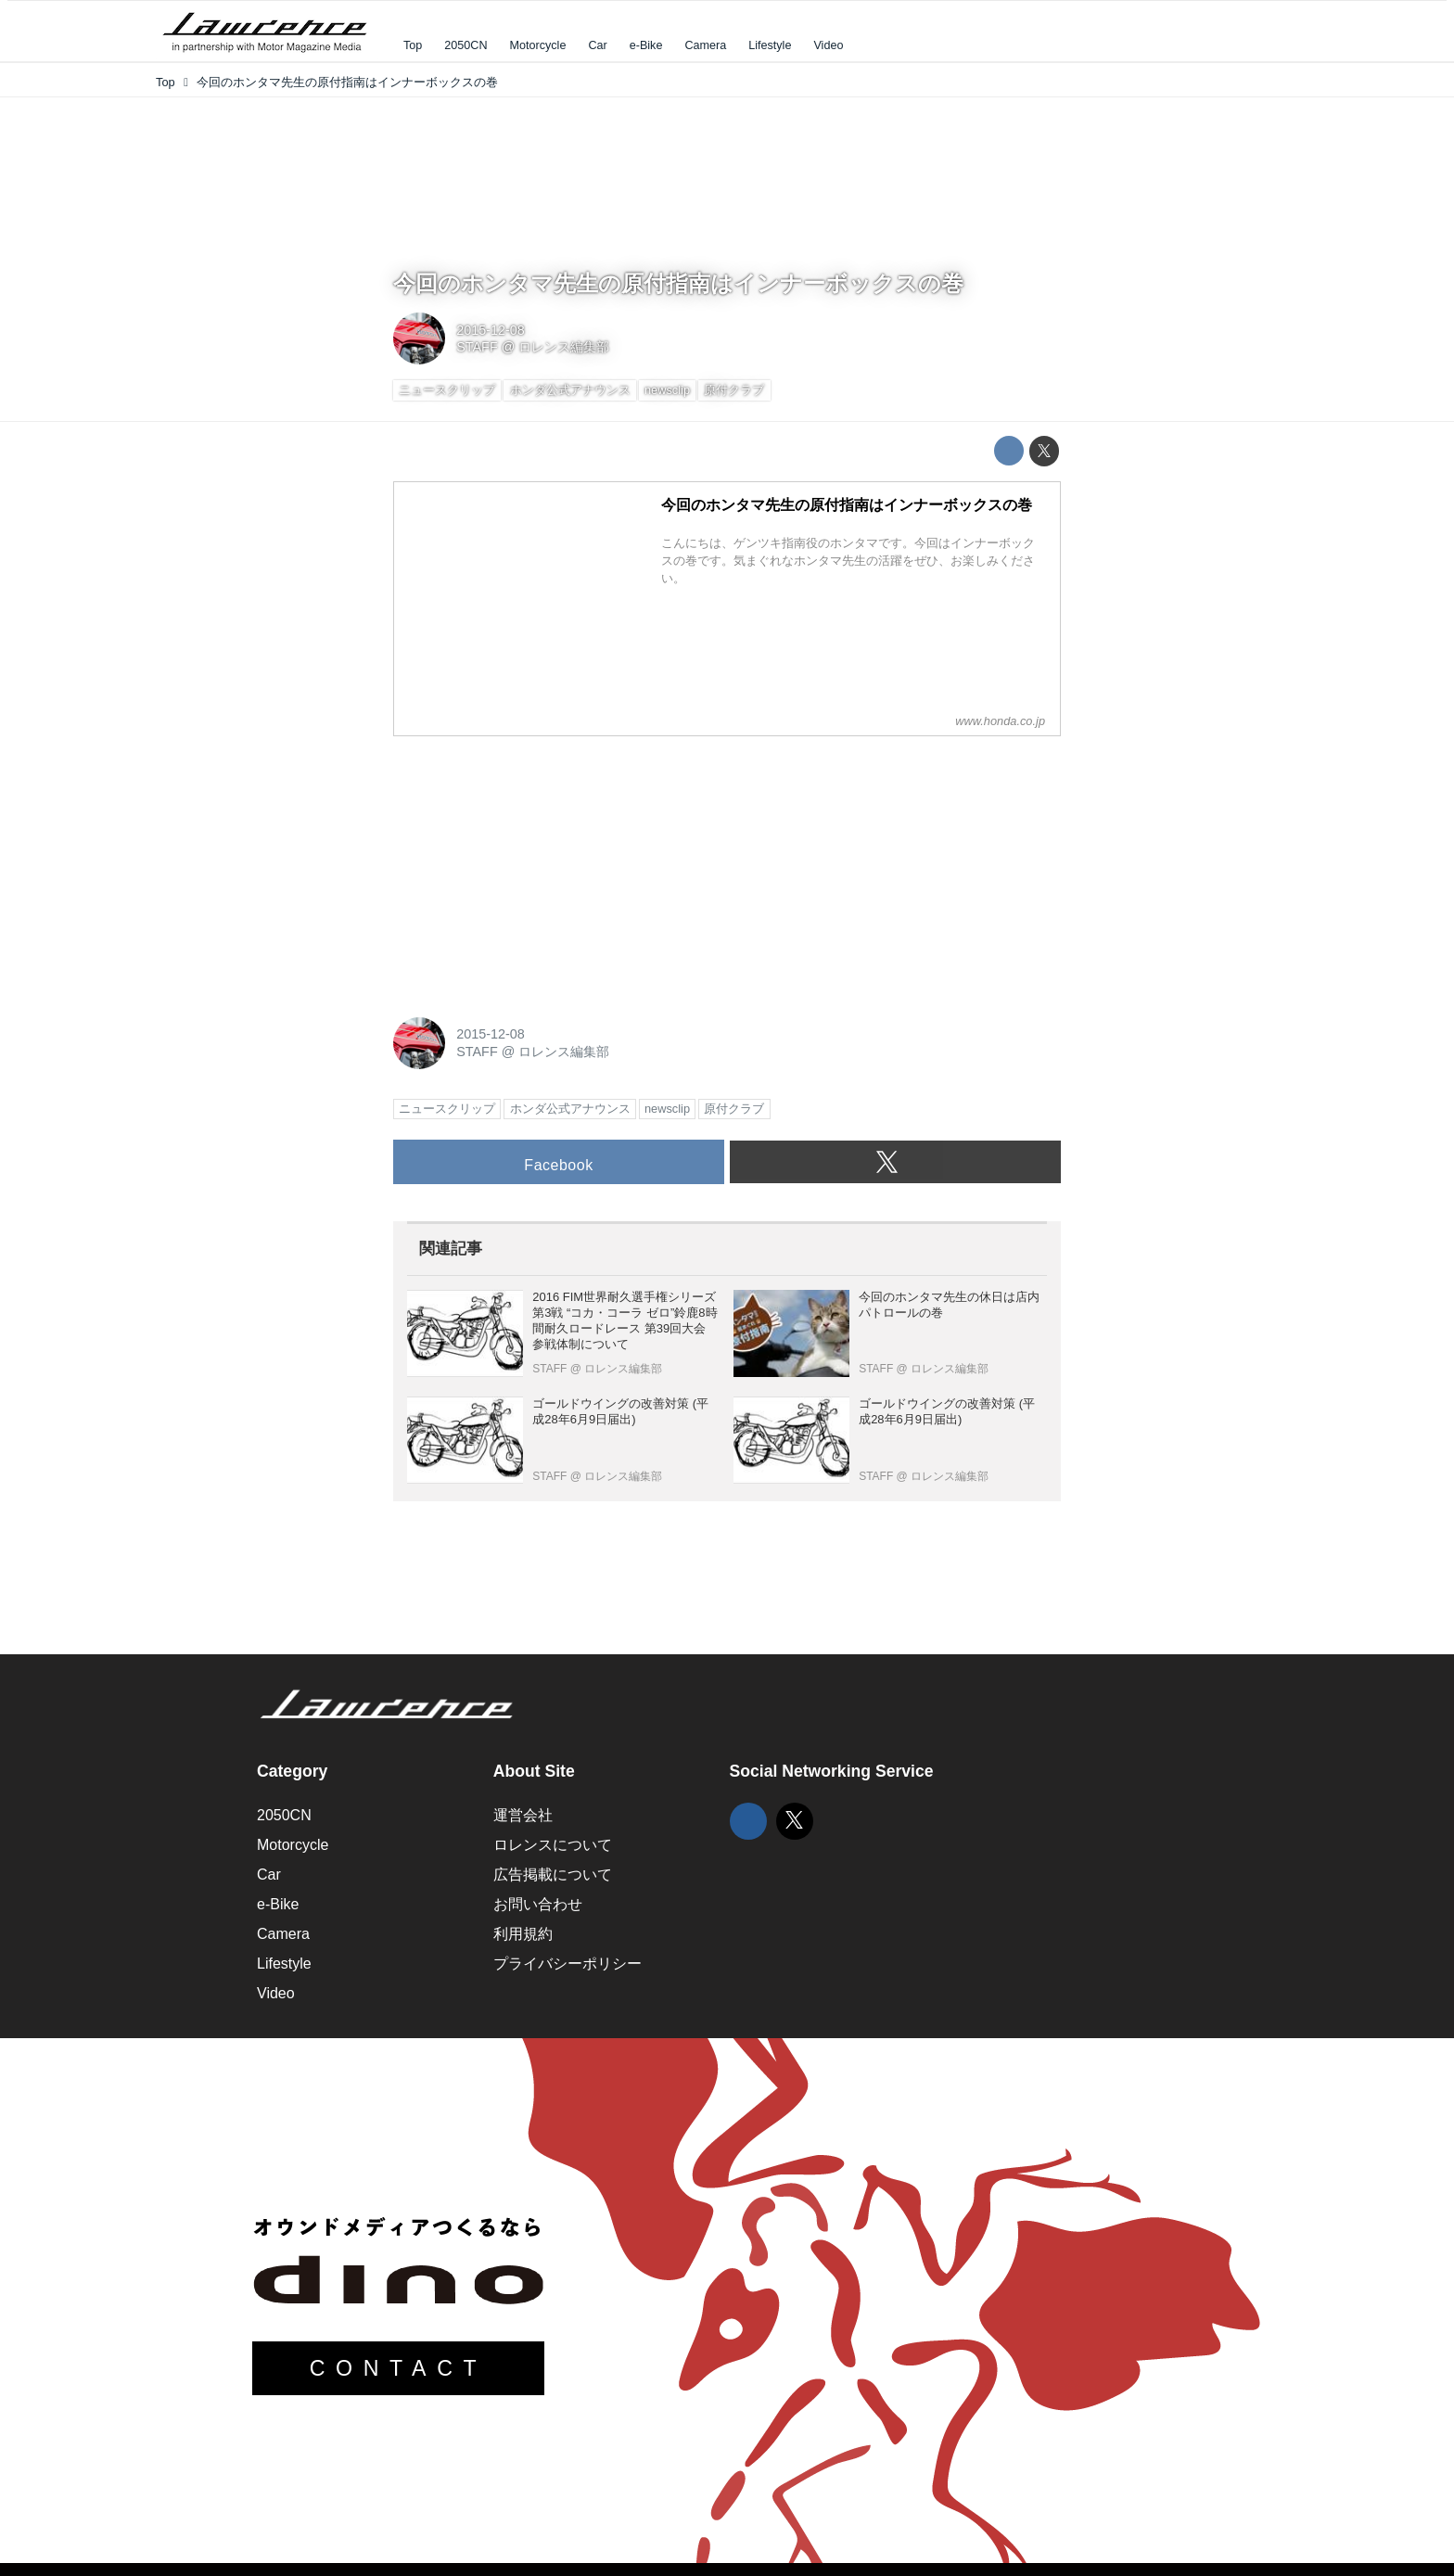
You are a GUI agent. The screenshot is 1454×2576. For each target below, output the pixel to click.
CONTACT (399, 2368)
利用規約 (523, 1934)
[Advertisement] (532, 867)
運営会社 (523, 1815)
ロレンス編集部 (563, 346)
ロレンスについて (552, 1845)
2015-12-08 (490, 330)
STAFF (477, 346)
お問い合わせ (537, 1904)
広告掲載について (552, 1874)
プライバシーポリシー (567, 1963)
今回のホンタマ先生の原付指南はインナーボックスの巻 (678, 283)
